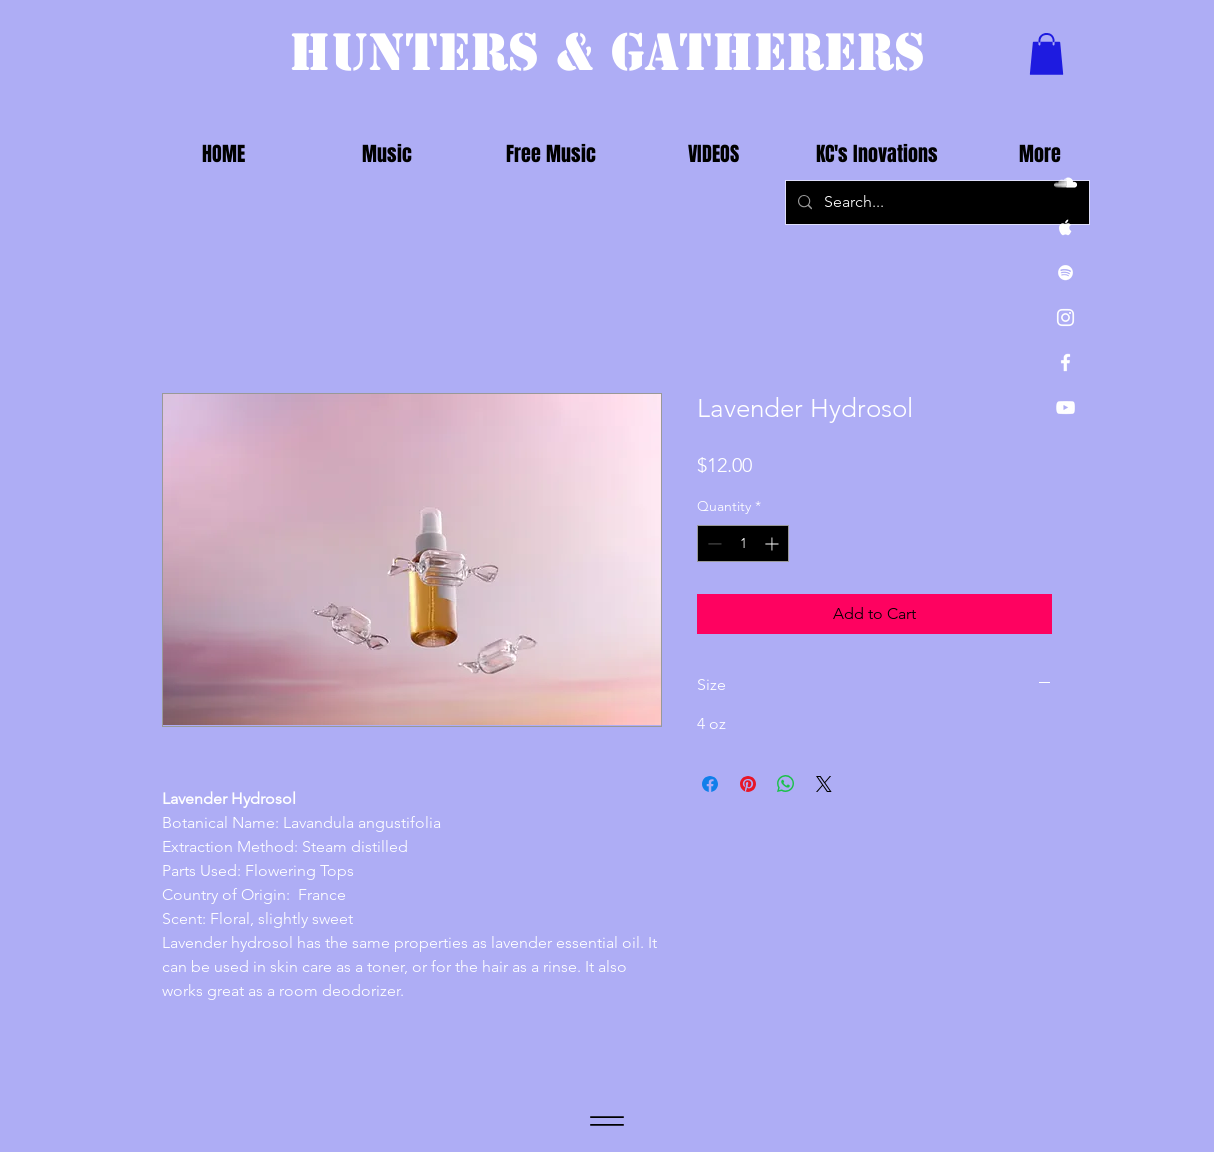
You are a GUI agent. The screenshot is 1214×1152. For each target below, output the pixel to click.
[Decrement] (712, 543)
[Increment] (773, 543)
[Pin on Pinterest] (748, 784)
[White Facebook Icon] (1065, 362)
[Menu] (606, 1121)
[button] (1046, 54)
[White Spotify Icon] (1065, 272)
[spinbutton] (743, 543)
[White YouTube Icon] (1065, 407)
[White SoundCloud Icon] (1065, 182)
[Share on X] (824, 784)
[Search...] (935, 202)
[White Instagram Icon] (1065, 317)
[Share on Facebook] (710, 784)
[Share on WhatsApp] (786, 784)
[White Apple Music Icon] (1065, 227)
